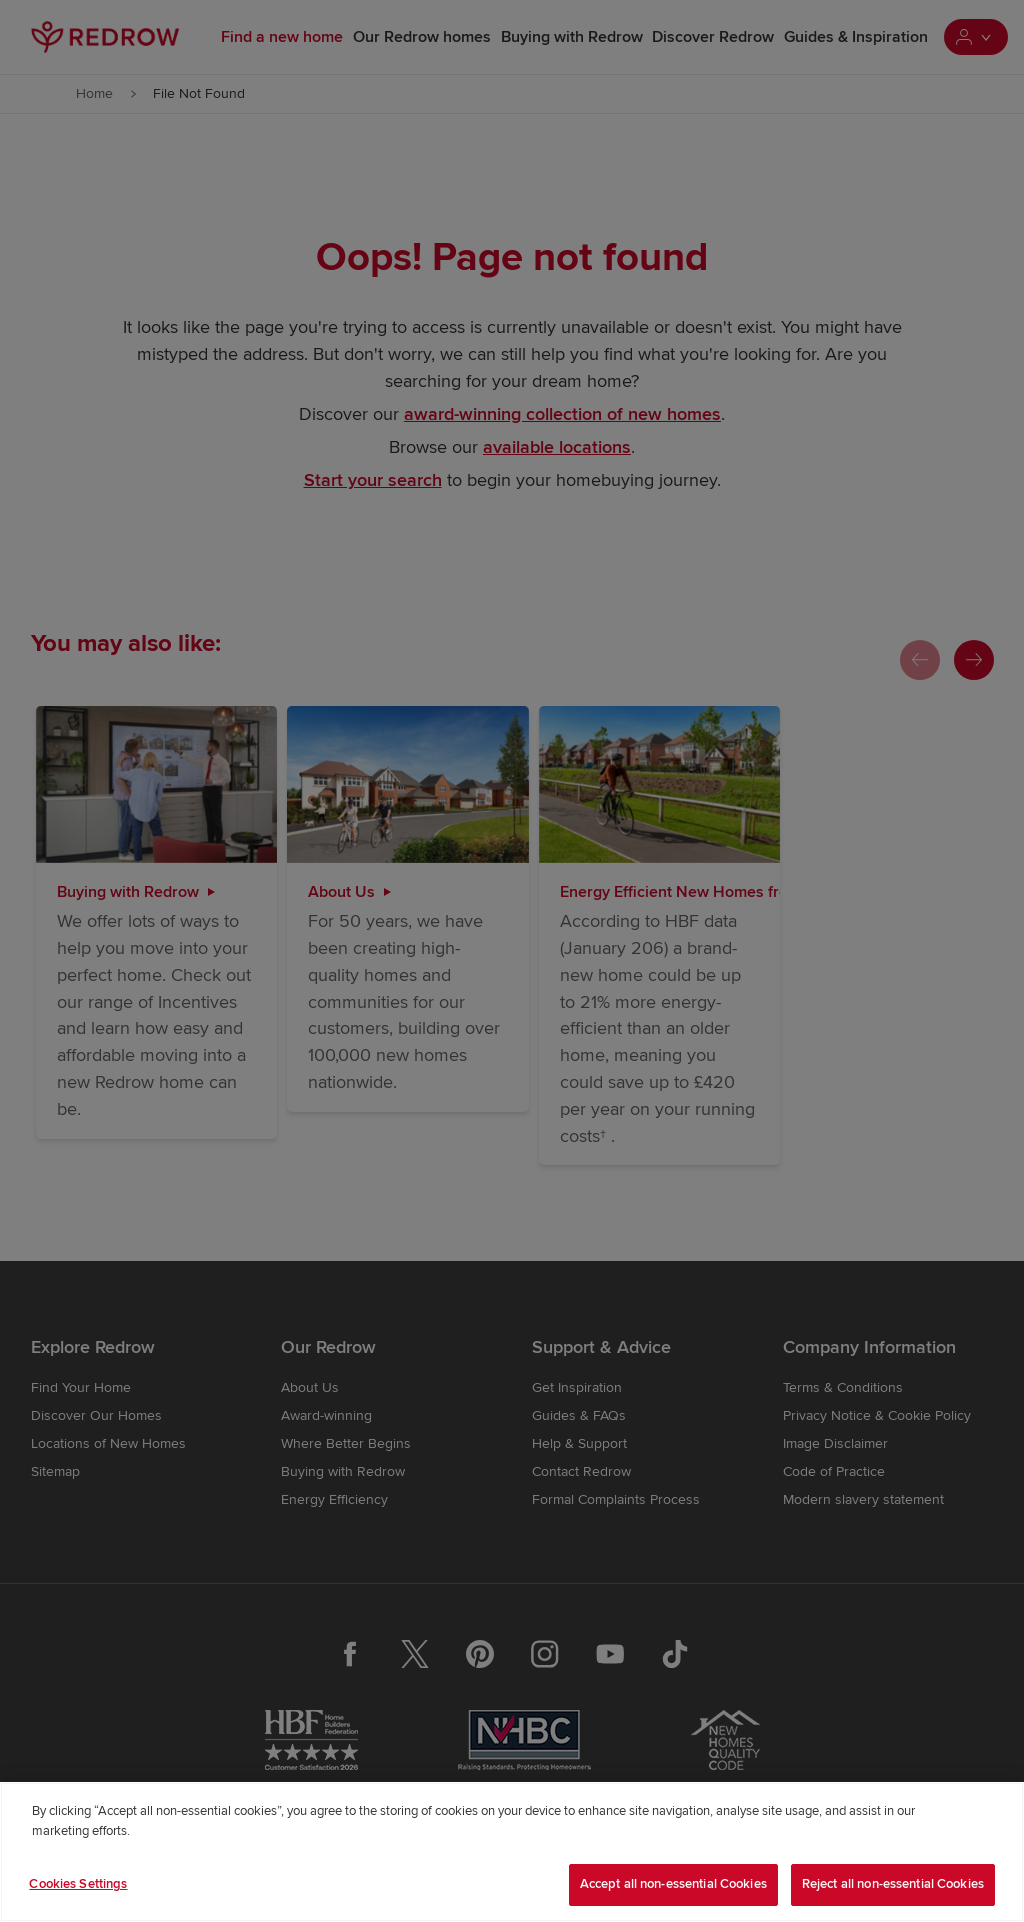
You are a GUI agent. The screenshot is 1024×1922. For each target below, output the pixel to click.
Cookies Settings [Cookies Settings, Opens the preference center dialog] (78, 1884)
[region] (512, 1852)
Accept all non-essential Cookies (673, 1884)
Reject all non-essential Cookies (893, 1884)
